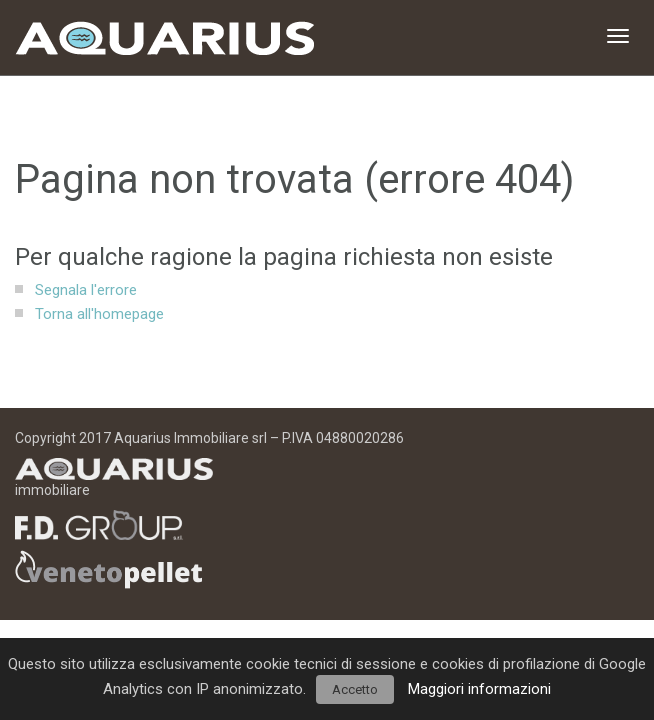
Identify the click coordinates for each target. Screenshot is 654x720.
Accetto (355, 689)
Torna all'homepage (99, 314)
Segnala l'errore (86, 290)
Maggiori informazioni (479, 689)
